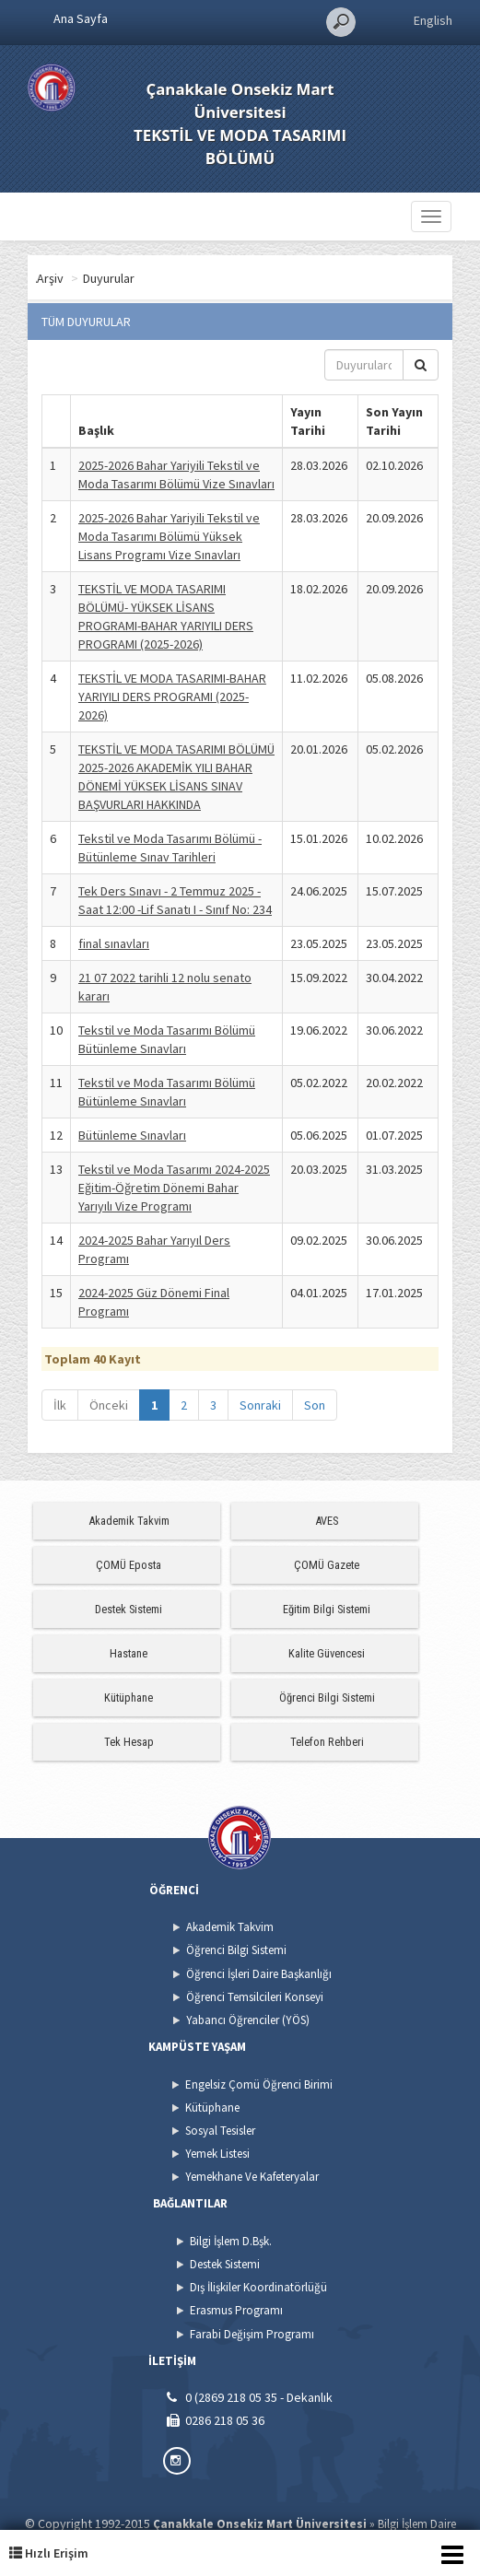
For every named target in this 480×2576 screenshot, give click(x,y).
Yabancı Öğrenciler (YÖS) (248, 2020)
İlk (59, 1405)
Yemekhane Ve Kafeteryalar (252, 2176)
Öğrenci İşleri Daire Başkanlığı (259, 1974)
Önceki (108, 1405)
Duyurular (181, 278)
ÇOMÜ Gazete (326, 1565)
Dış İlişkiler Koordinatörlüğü (258, 2287)
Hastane (128, 1653)
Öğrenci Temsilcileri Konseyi (254, 1997)
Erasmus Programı (236, 2310)
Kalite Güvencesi (326, 1653)
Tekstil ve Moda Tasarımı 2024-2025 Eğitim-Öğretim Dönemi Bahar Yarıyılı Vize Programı (174, 1187)
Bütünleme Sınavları (132, 1135)
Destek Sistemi (128, 1609)
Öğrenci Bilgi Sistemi (327, 1697)
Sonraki (260, 1405)
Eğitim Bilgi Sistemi (326, 1609)
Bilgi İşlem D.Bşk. (231, 2241)
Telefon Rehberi (327, 1742)
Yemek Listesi (217, 2153)
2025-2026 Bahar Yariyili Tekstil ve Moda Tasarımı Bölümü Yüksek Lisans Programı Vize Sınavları (169, 536)
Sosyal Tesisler (220, 2130)
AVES (326, 1521)
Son (314, 1405)
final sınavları (113, 943)
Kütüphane (128, 1697)
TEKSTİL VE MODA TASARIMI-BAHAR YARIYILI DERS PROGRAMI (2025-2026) (172, 696)
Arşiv (123, 278)
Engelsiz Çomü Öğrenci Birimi (259, 2084)
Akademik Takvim (129, 1521)
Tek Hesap (129, 1742)
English (433, 20)
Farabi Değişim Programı (252, 2334)
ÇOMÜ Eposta (128, 1565)
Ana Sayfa (80, 18)
